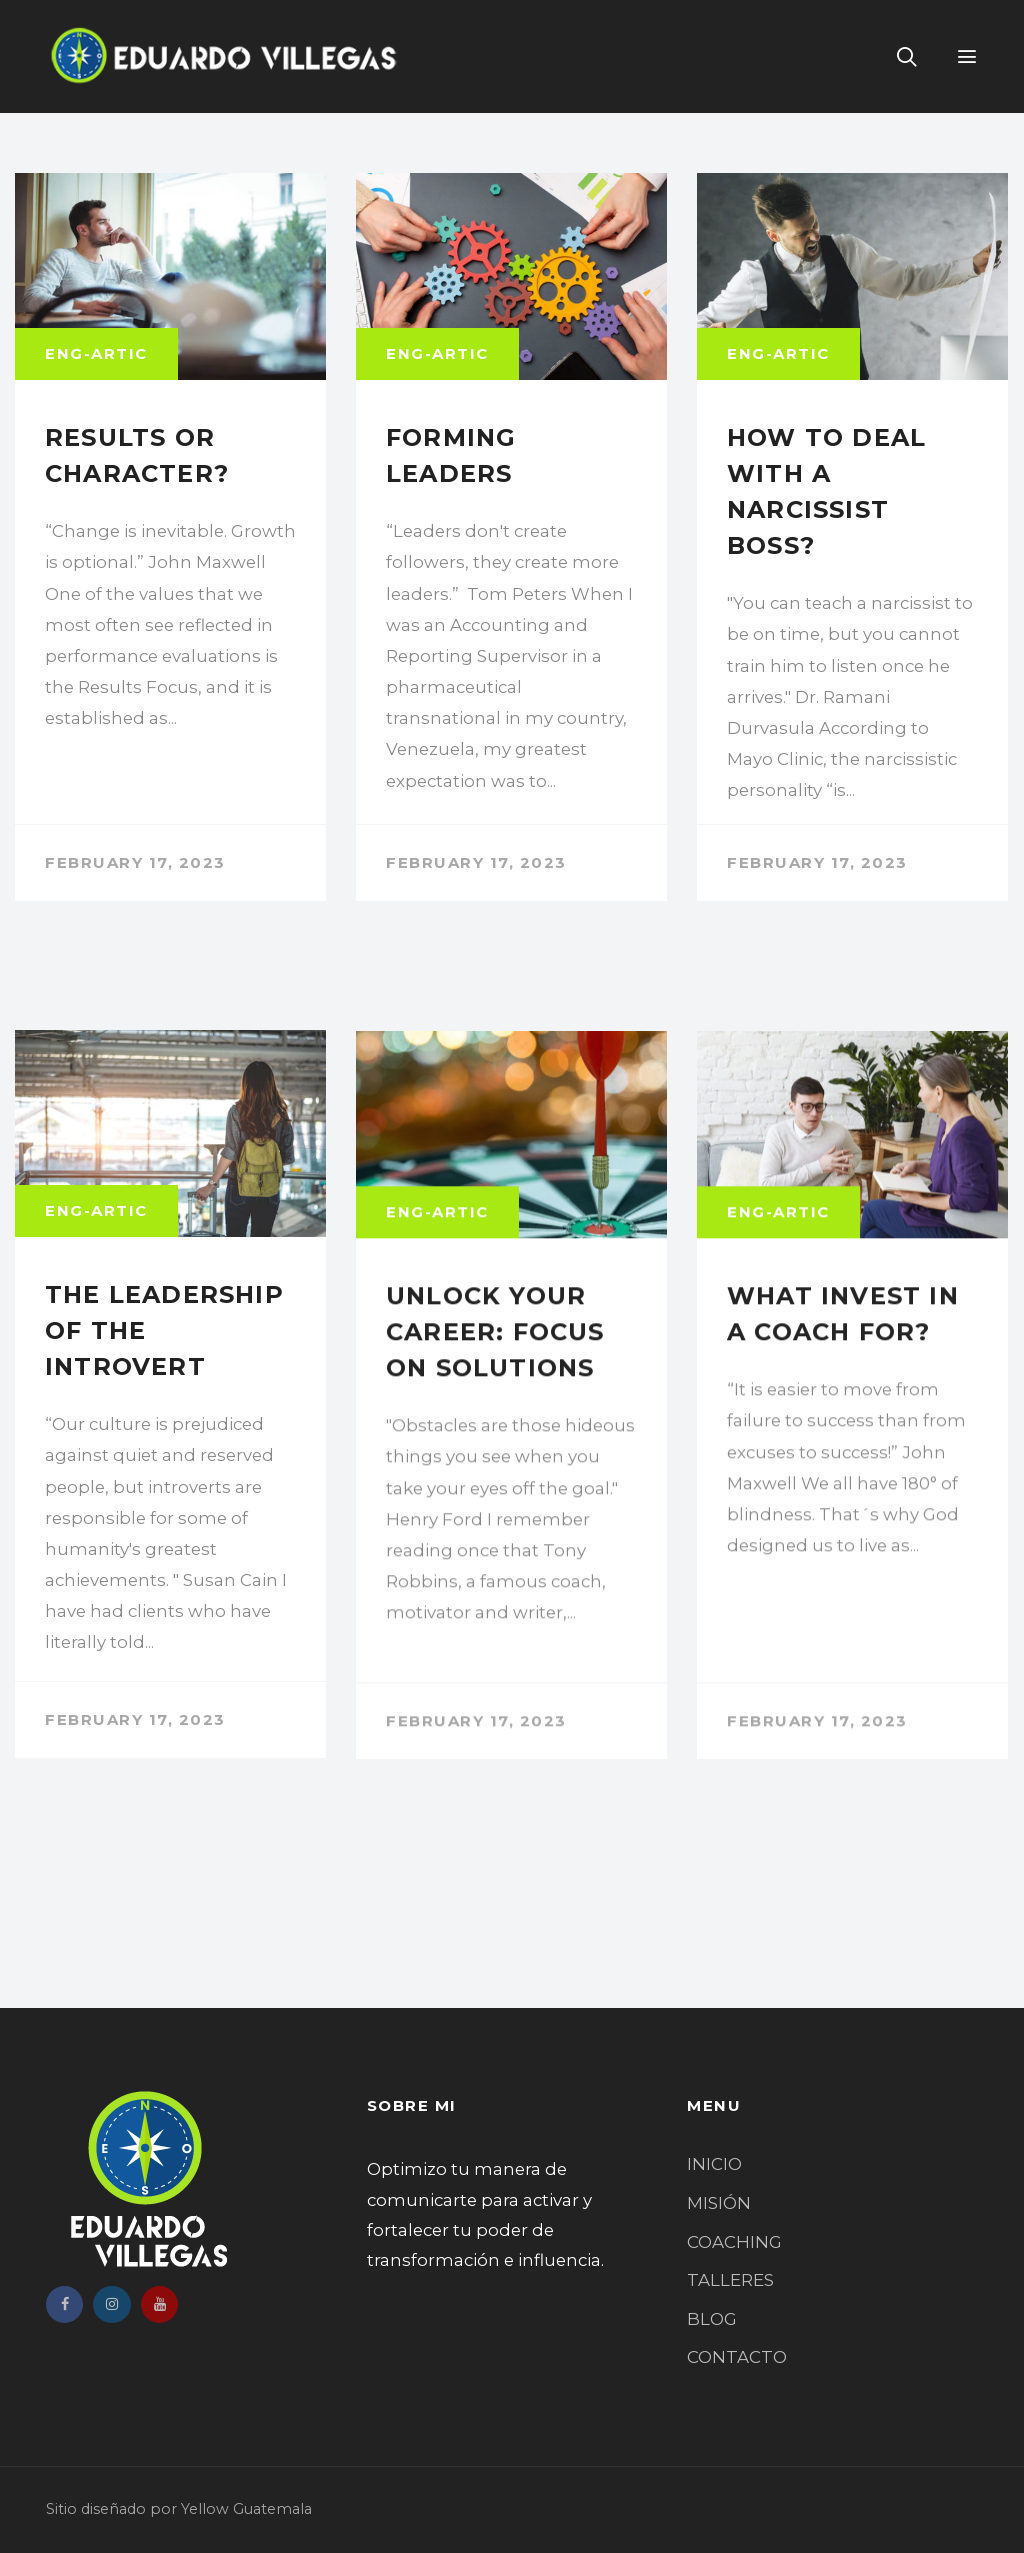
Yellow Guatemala (246, 2509)
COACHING (734, 2242)
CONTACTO (737, 2357)
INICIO (714, 2164)
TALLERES (730, 2280)
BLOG (712, 2319)
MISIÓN (719, 2203)
